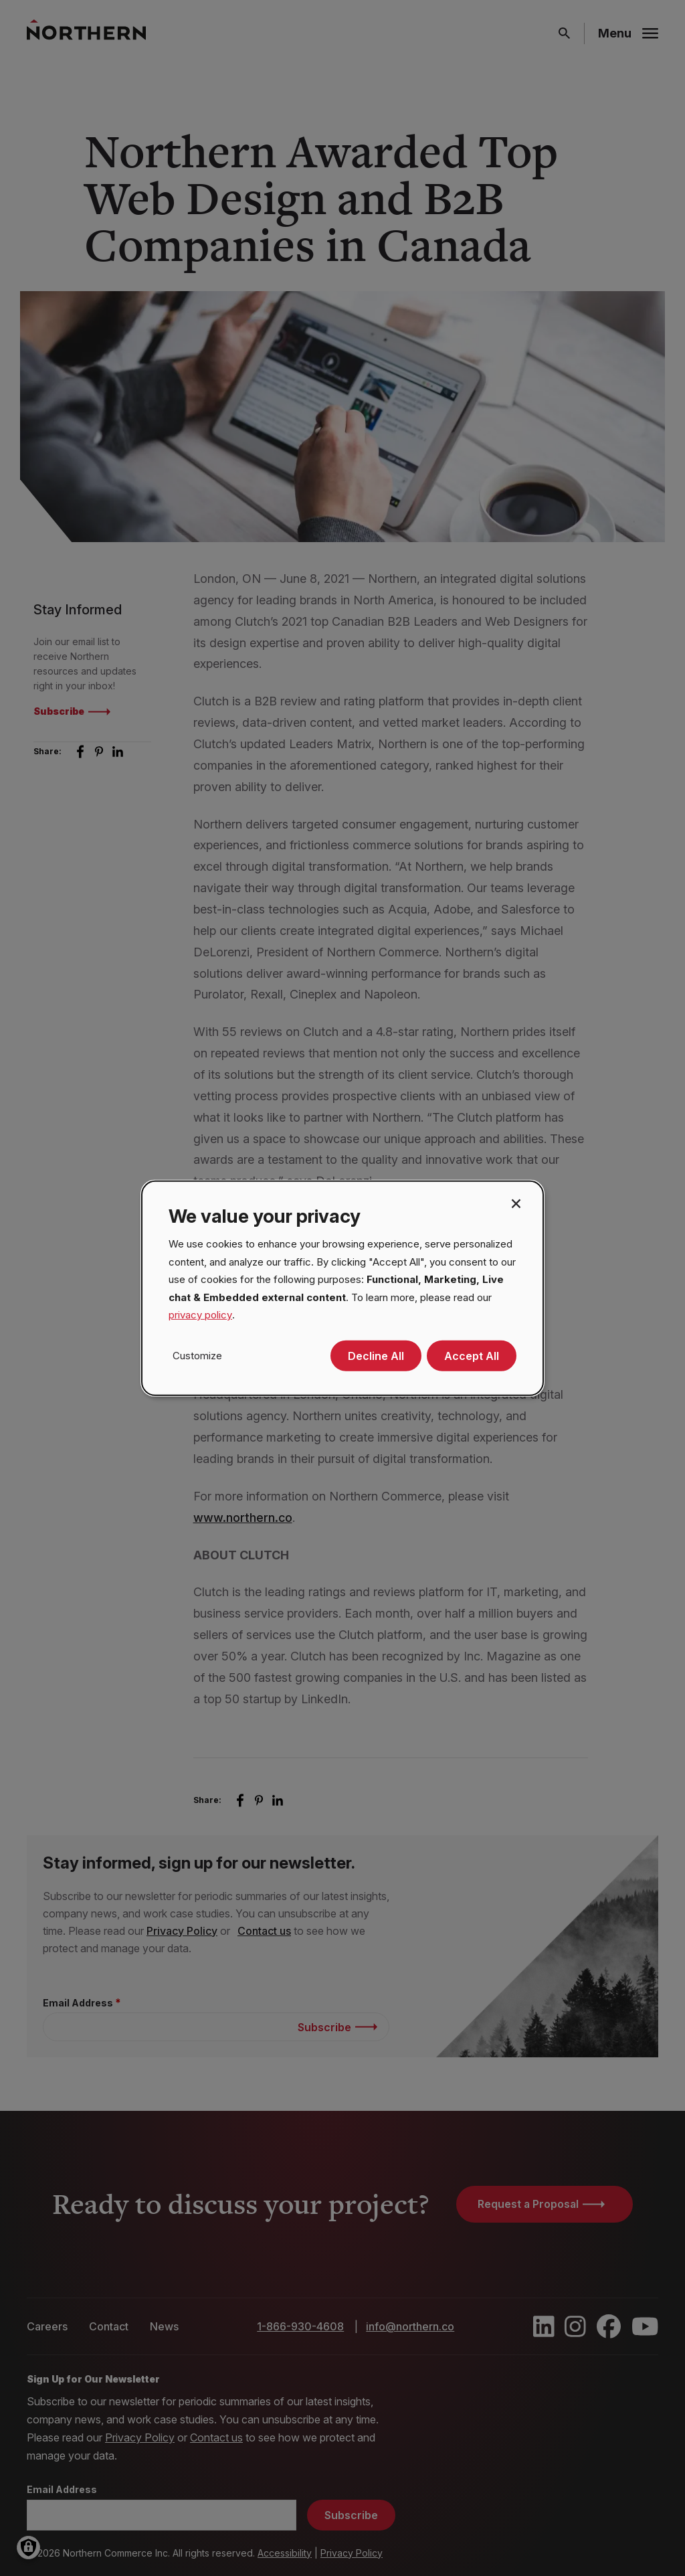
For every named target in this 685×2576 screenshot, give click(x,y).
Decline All (376, 1356)
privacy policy (200, 1314)
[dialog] (342, 1288)
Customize (197, 1355)
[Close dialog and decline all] (516, 1202)
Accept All (471, 1356)
